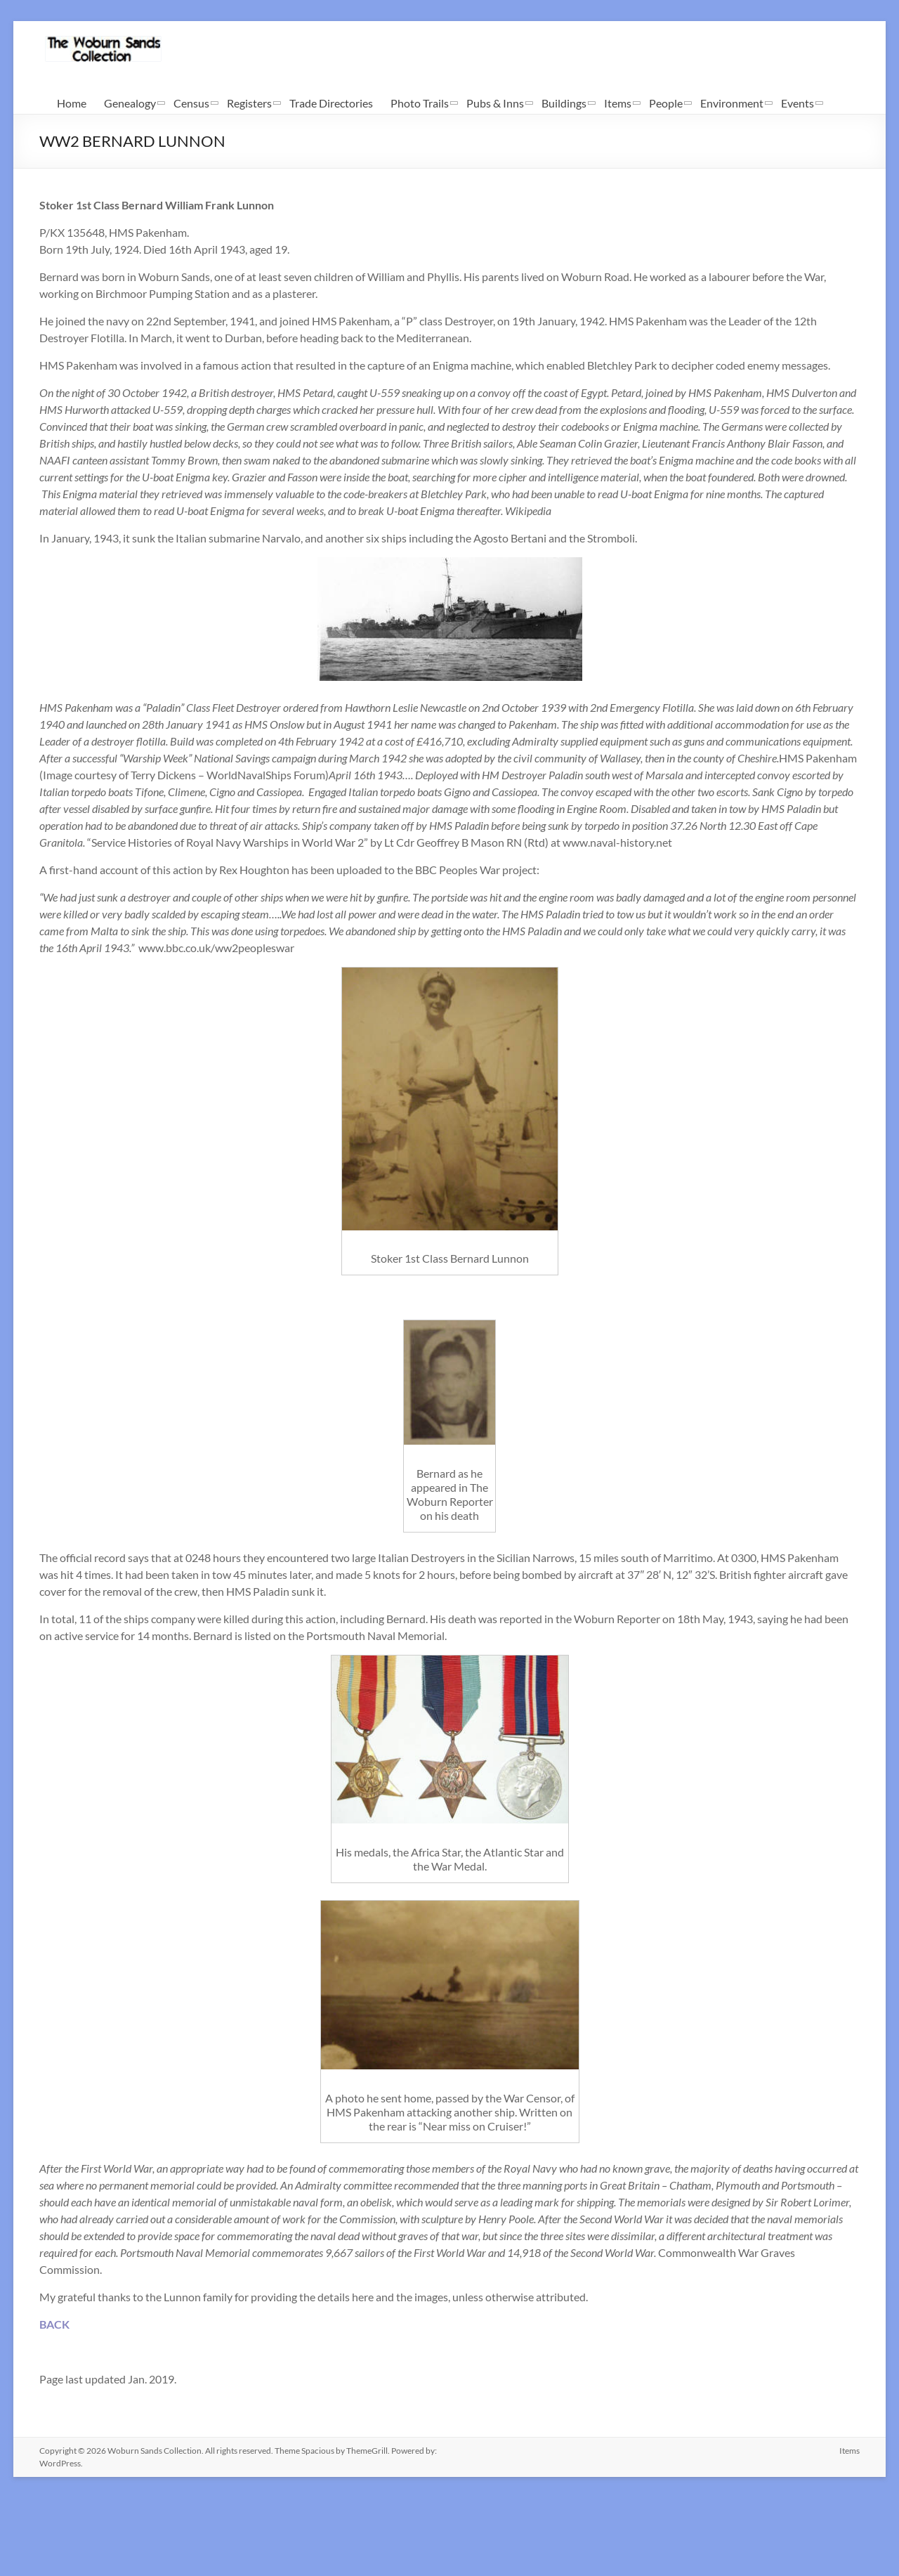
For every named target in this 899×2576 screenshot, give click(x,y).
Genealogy (130, 103)
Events (797, 103)
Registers (249, 103)
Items (617, 103)
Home (71, 103)
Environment (731, 103)
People (666, 103)
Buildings (564, 103)
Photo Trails (420, 103)
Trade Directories (331, 103)
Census (191, 103)
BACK (54, 2324)
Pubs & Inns (495, 103)
